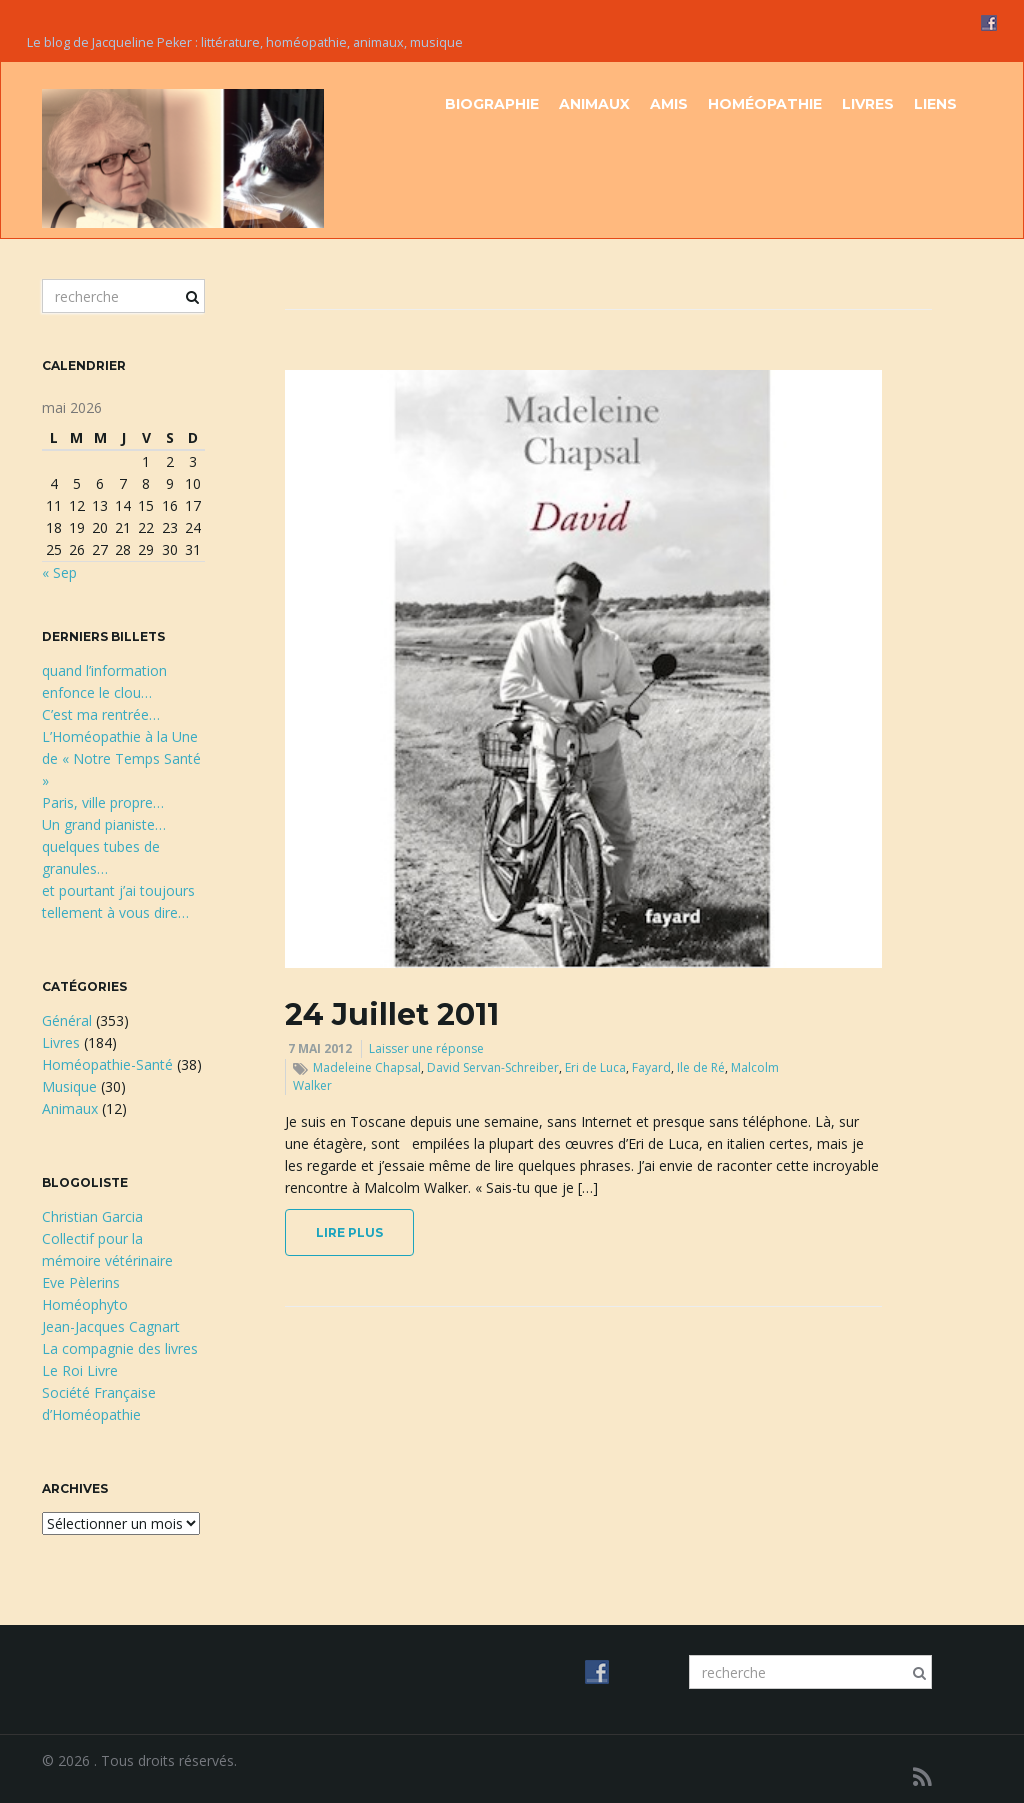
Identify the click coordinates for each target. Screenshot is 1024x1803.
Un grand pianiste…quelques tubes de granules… (104, 846)
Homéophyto (85, 1304)
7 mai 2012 (320, 1048)
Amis (669, 104)
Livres (868, 104)
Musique (69, 1086)
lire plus (349, 1232)
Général (67, 1020)
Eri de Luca (595, 1067)
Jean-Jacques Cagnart (111, 1326)
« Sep (59, 572)
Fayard (651, 1067)
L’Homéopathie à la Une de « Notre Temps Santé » (121, 758)
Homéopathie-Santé (107, 1064)
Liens (935, 104)
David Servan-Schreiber (493, 1067)
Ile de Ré (701, 1067)
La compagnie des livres (120, 1348)
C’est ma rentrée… (101, 714)
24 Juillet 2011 (392, 1014)
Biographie (492, 104)
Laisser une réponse (426, 1048)
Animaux (594, 104)
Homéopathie (765, 104)
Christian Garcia (92, 1216)
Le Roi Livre (80, 1370)
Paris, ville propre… (103, 802)
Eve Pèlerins (81, 1282)
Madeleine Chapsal (367, 1067)
